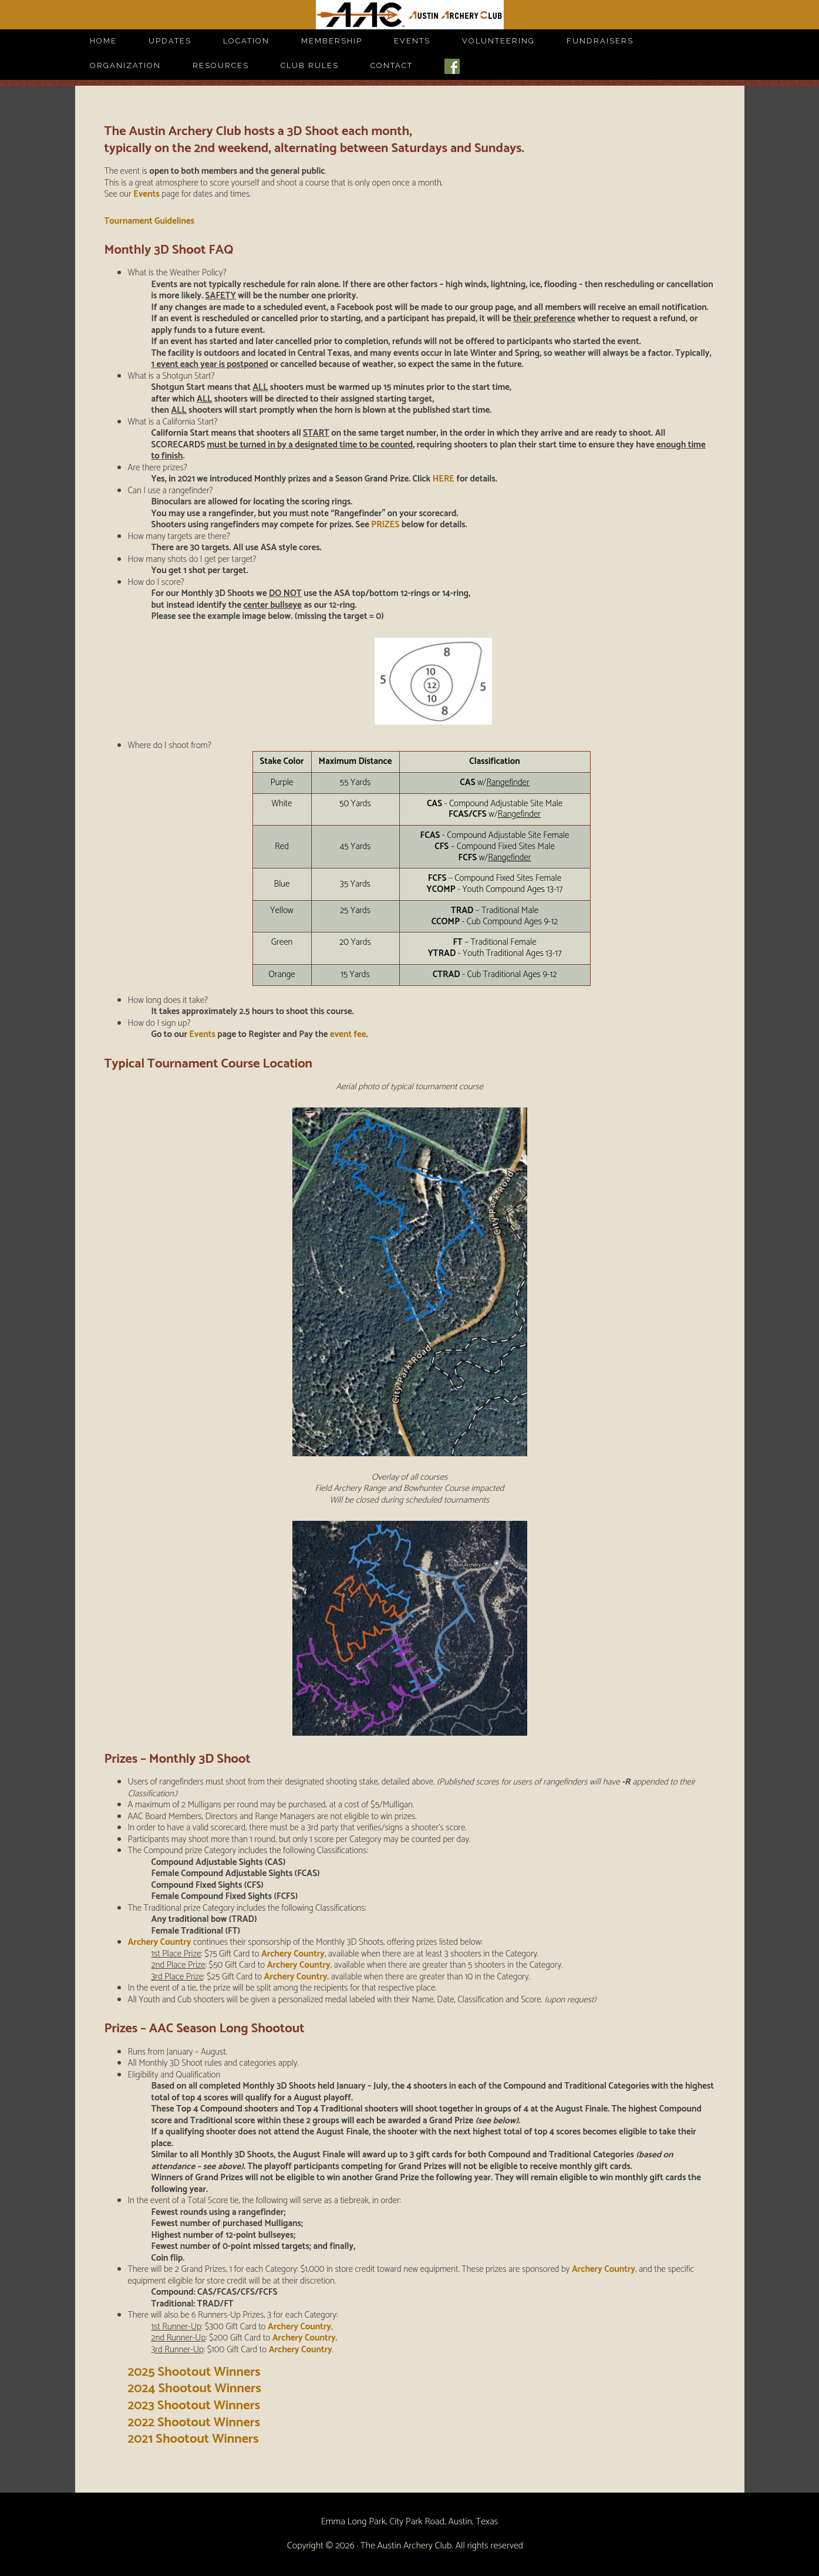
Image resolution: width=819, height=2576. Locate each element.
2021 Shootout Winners (193, 2439)
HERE (443, 479)
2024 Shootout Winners (194, 2388)
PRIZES (385, 524)
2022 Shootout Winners (194, 2422)
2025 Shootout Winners (194, 2372)
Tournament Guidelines (149, 221)
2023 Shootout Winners (194, 2405)
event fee (348, 1034)
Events (146, 194)
